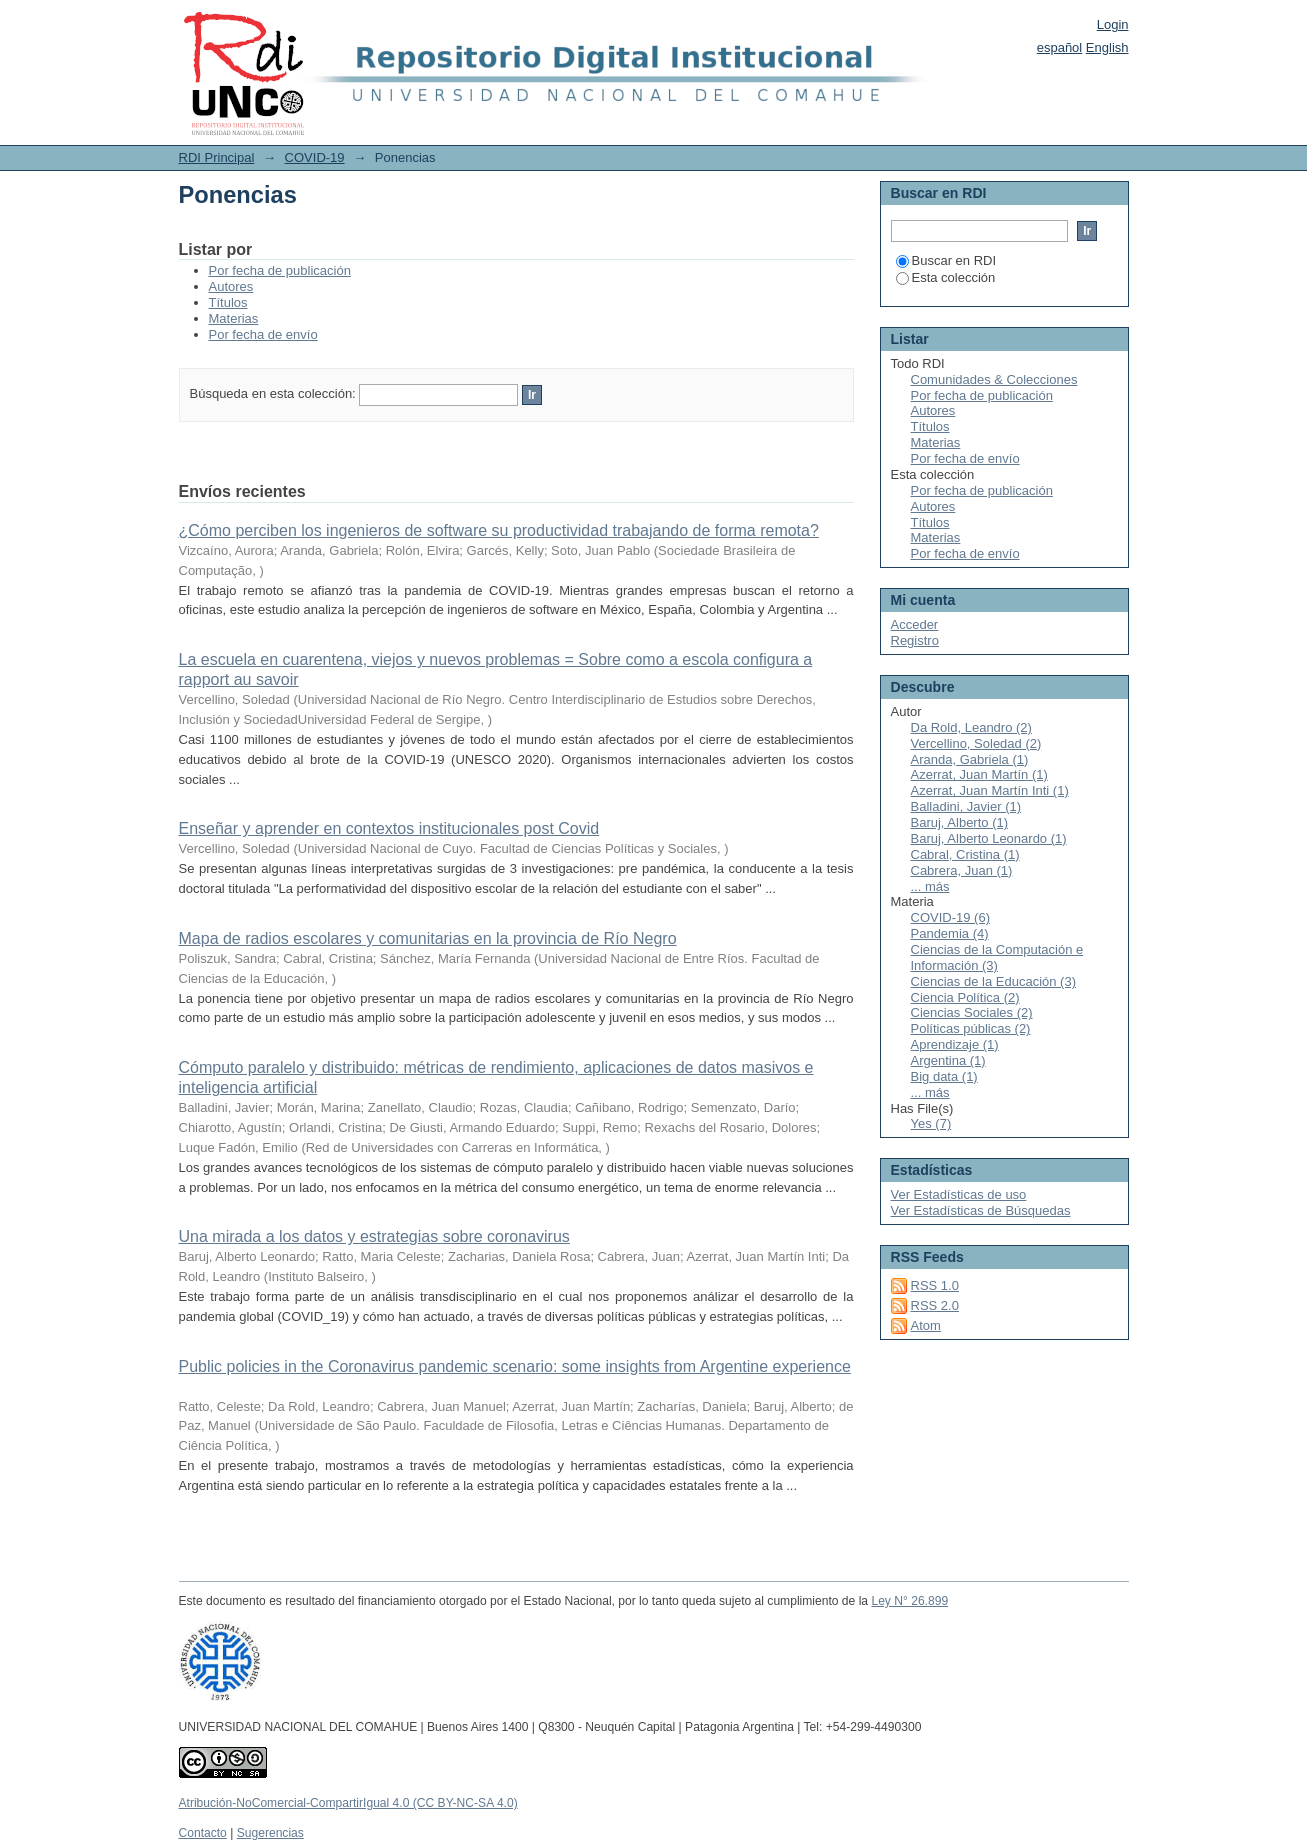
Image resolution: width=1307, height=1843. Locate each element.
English (1107, 47)
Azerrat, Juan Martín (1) (979, 774)
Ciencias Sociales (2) (972, 1012)
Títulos (228, 302)
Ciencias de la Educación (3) (993, 981)
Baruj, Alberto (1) (960, 822)
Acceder (915, 624)
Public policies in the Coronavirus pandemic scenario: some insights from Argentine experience (515, 1366)
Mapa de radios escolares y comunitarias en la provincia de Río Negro (428, 938)
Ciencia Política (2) (965, 997)
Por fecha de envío (263, 334)
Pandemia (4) (950, 933)
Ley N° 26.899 (909, 1601)
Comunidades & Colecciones (994, 379)
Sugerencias (270, 1833)
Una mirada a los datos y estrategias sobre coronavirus (374, 1236)
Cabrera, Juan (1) (962, 870)
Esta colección (946, 277)
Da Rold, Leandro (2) (971, 727)
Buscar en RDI (946, 260)
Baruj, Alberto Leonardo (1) (989, 838)
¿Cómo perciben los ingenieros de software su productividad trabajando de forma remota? (499, 530)
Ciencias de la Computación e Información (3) (997, 957)
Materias (234, 318)
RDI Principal (217, 157)
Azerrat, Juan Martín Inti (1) (990, 790)
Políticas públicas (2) (971, 1028)
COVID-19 (315, 157)
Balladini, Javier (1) (966, 806)
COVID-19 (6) (950, 917)
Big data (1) (944, 1076)
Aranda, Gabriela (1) (970, 759)
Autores (231, 286)
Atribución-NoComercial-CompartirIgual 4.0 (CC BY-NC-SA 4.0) (348, 1803)
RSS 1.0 (935, 1285)
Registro (915, 640)
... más (930, 886)
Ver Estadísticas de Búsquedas (981, 1210)
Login (1113, 24)
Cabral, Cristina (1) (965, 854)
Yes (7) (931, 1123)
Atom (926, 1325)
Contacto (203, 1833)
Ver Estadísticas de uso (959, 1194)
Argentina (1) (948, 1060)
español (1060, 47)
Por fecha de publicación (280, 270)
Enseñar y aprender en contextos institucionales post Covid (389, 828)
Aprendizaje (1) (955, 1044)
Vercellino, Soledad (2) (976, 743)
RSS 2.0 (935, 1305)
